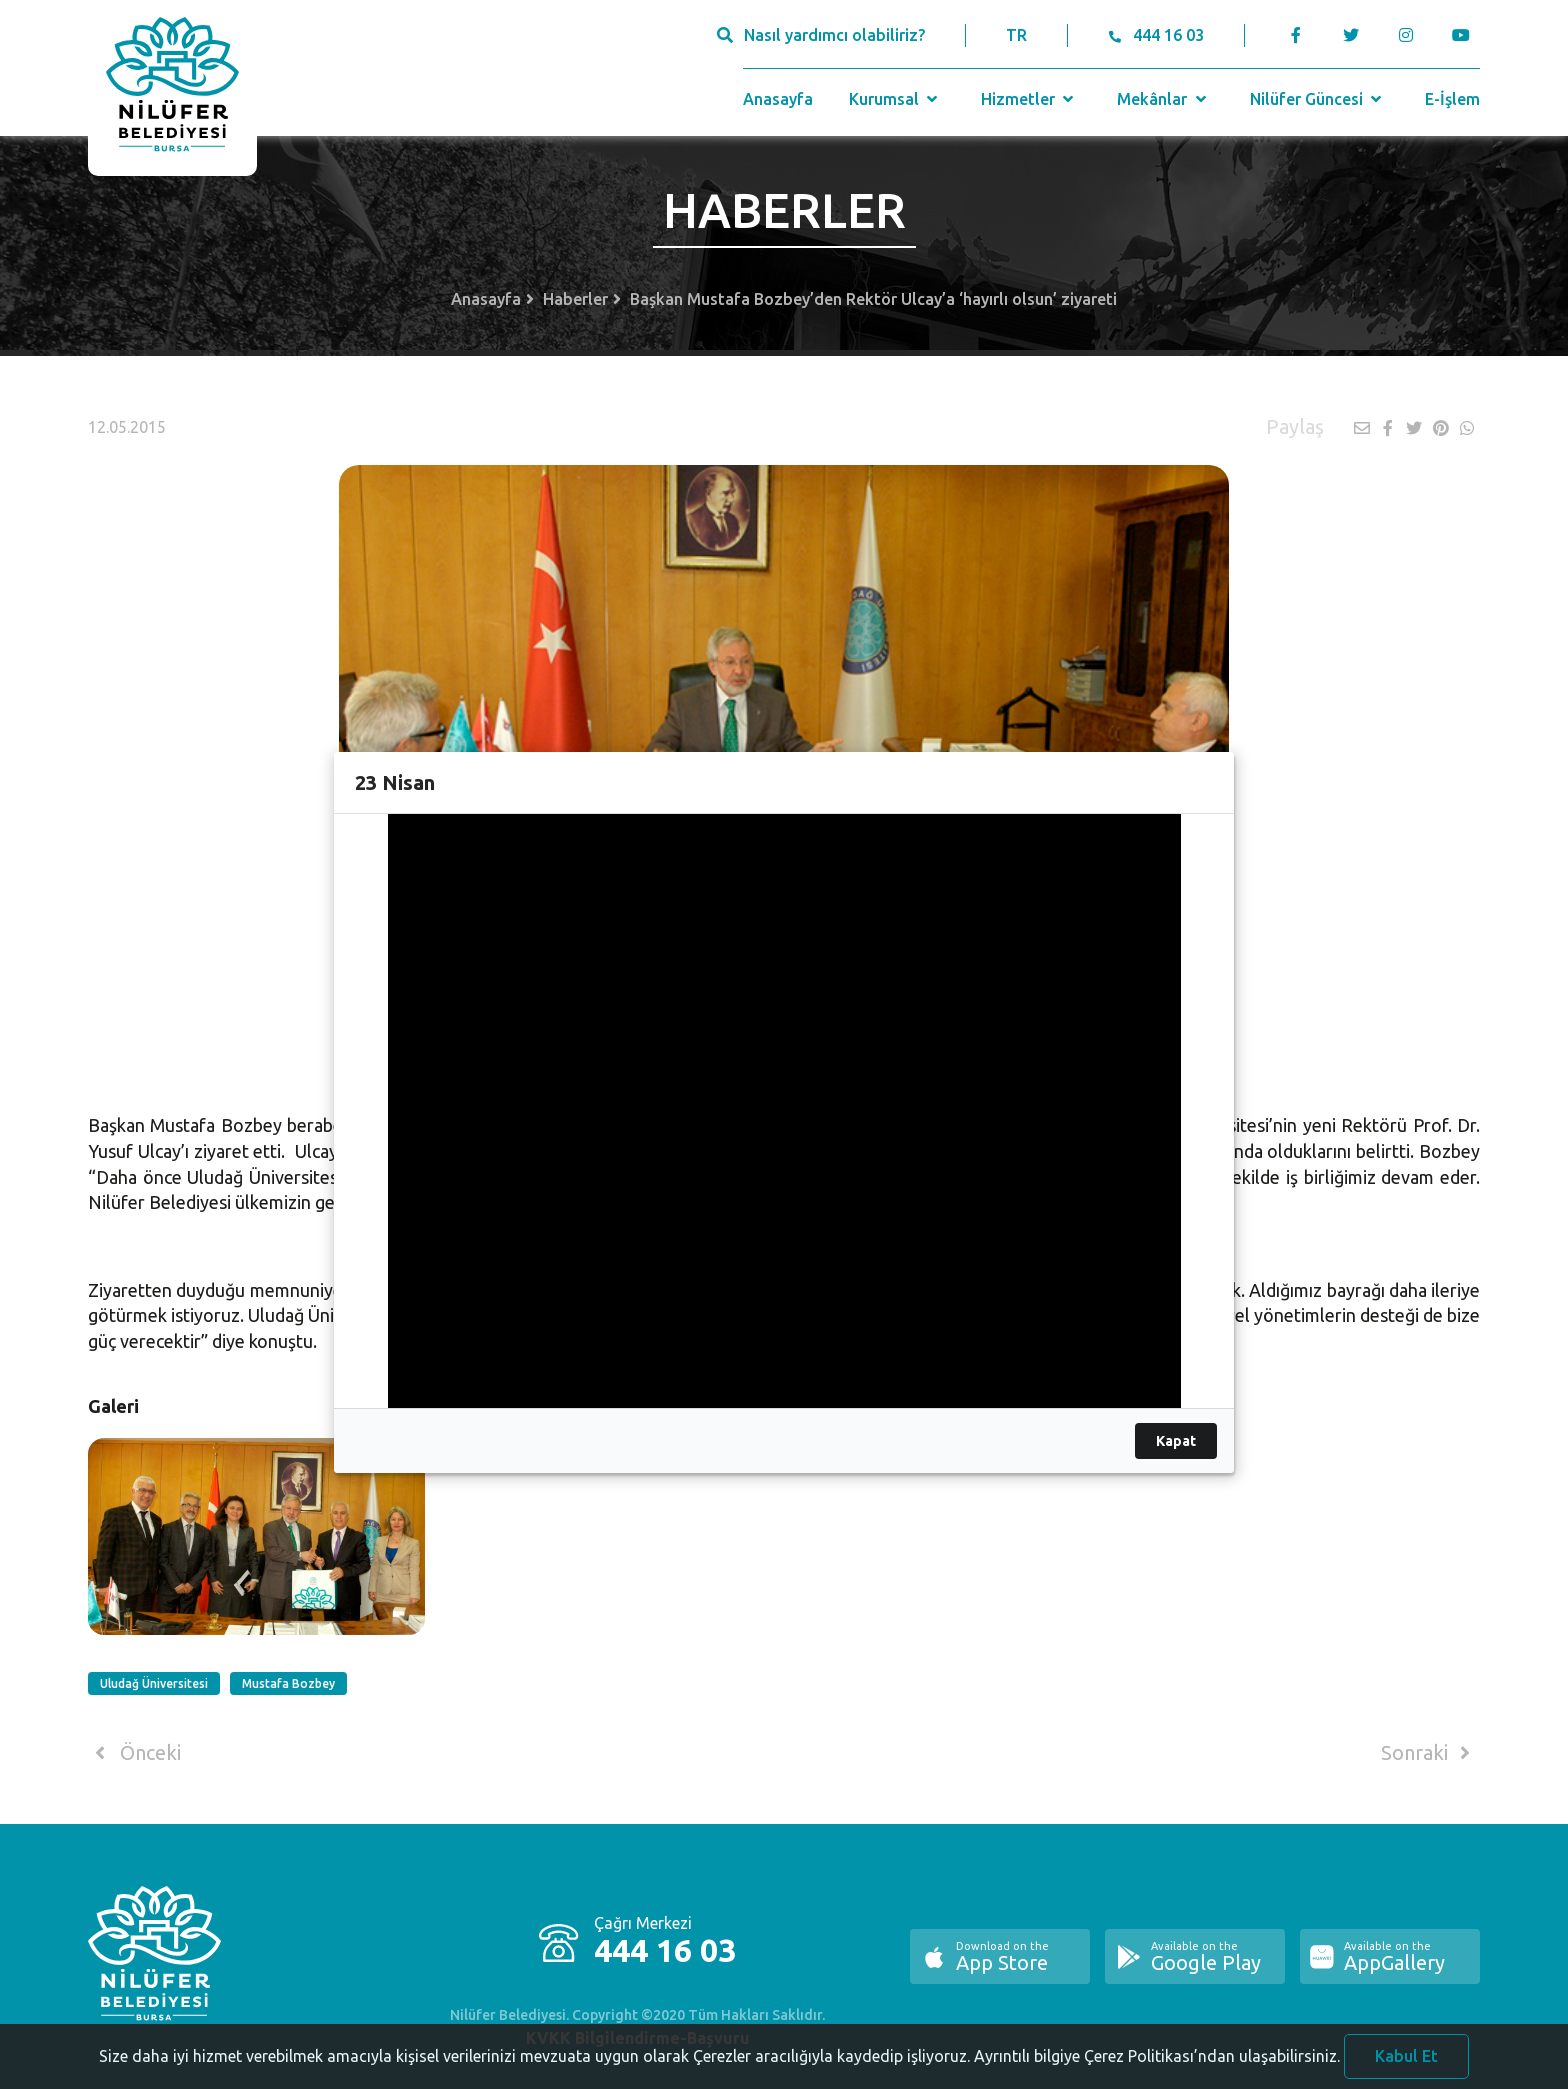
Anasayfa (778, 99)
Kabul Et (1406, 2062)
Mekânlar (1163, 99)
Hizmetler (1029, 99)
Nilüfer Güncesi (1318, 99)
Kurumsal (895, 99)
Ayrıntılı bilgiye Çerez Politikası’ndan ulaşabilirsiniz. (1157, 2062)
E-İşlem (1452, 99)
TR (1016, 35)
